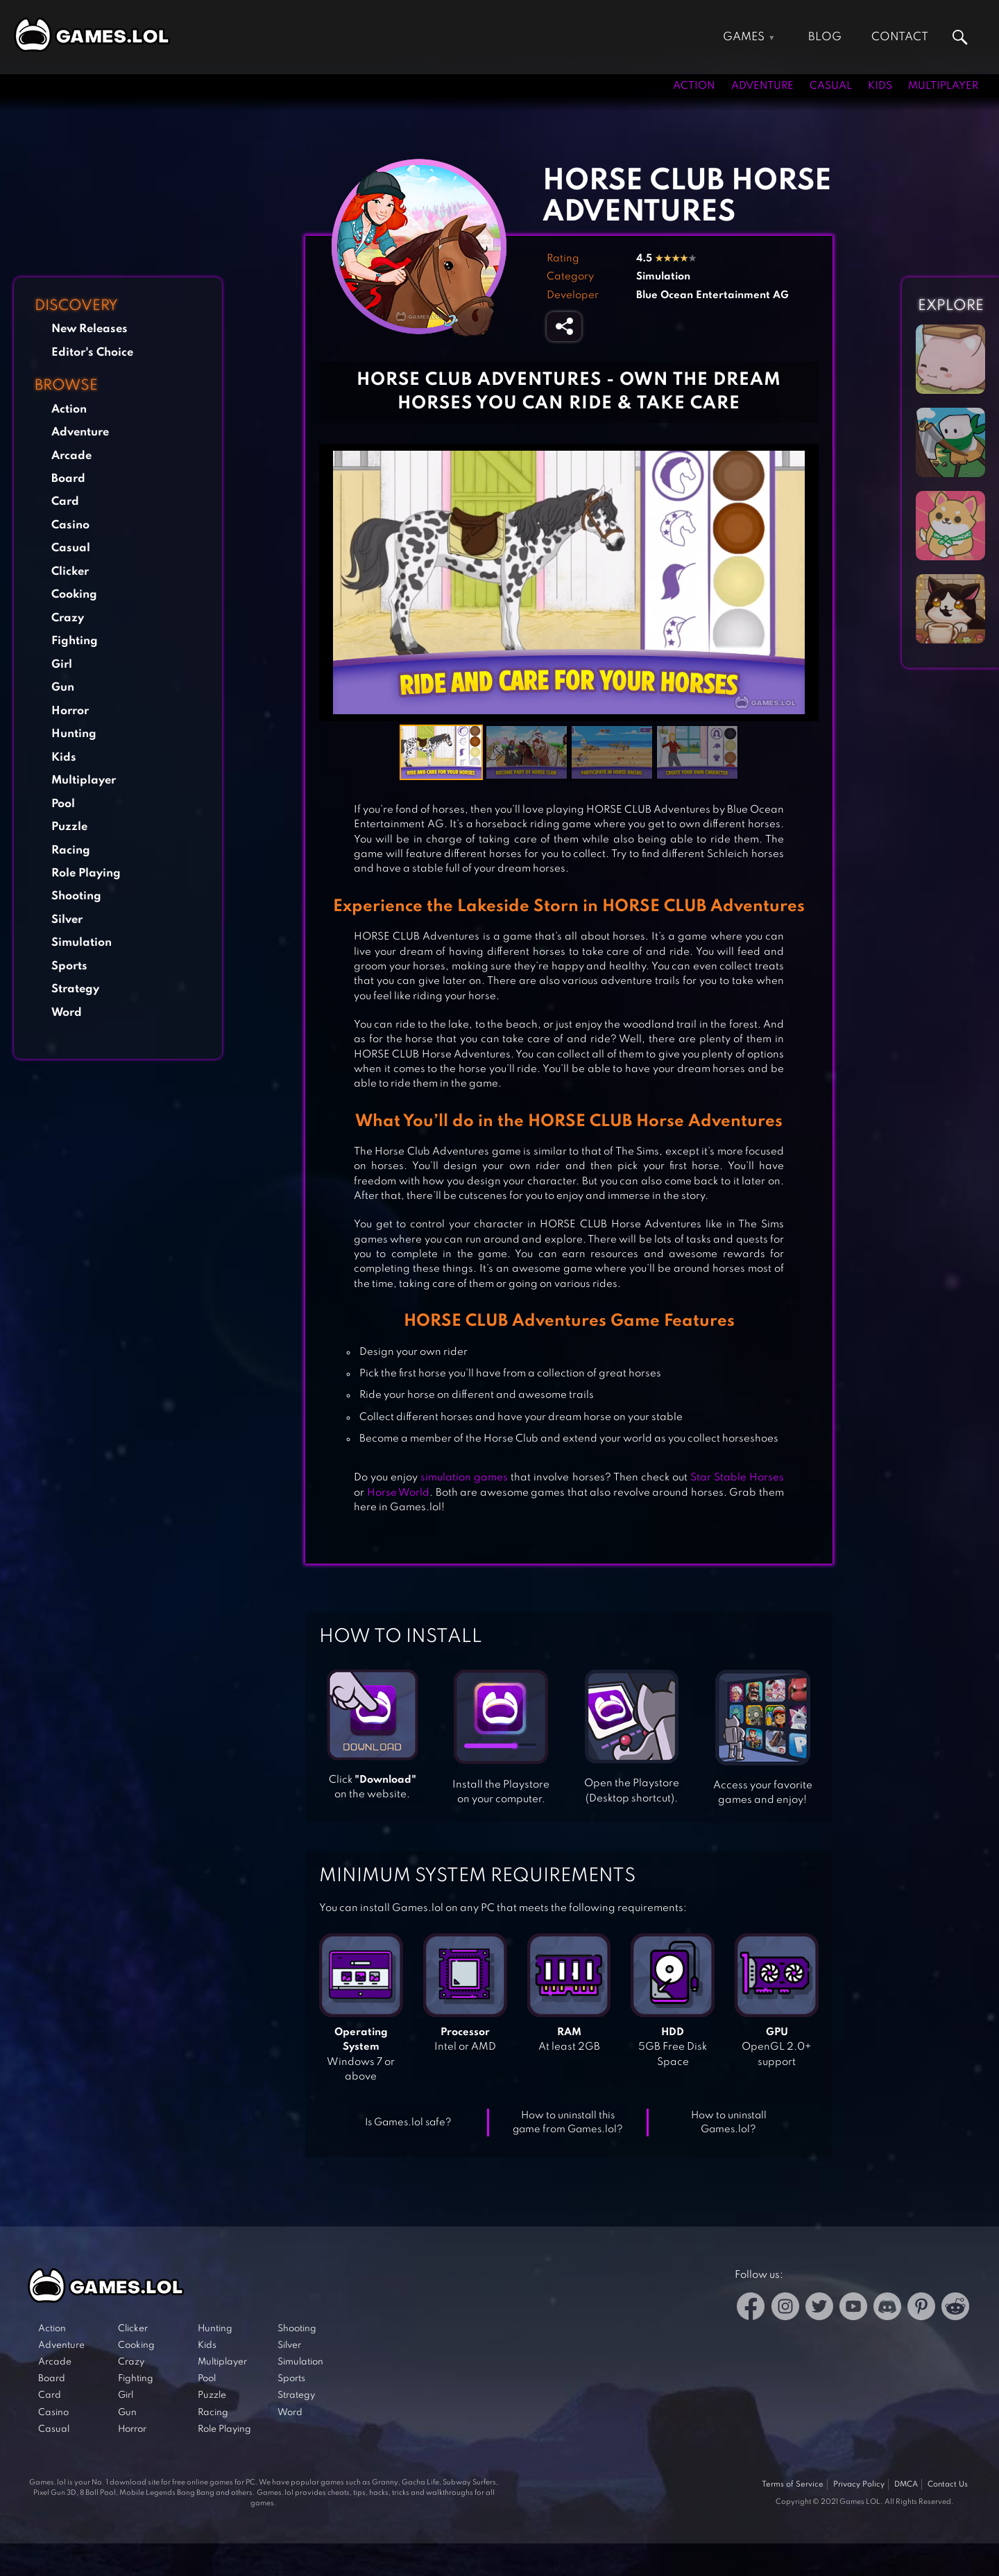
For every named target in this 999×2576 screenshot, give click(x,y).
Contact (899, 37)
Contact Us (948, 2484)
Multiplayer (943, 86)
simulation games (463, 1478)
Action (694, 86)
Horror (70, 711)
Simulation (81, 943)
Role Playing (86, 873)
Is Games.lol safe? (408, 2122)
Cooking (74, 594)
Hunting (73, 734)
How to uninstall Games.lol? (729, 2123)
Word (66, 1013)
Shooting (76, 896)
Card (65, 502)
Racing (70, 850)
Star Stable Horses (737, 1478)
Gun (62, 687)
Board (68, 479)
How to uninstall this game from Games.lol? (568, 2123)
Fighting (74, 641)
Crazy (67, 618)
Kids (880, 86)
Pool (63, 804)
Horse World (398, 1493)
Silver (67, 920)
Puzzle (69, 827)
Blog (825, 37)
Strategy (75, 989)
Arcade (71, 456)
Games (744, 37)
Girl (61, 665)
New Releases (89, 329)
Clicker (70, 572)
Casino (70, 525)
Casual (831, 86)
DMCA (906, 2484)
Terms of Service (792, 2484)
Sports (69, 966)
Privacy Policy (859, 2484)
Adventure (762, 86)
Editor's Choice (92, 352)
